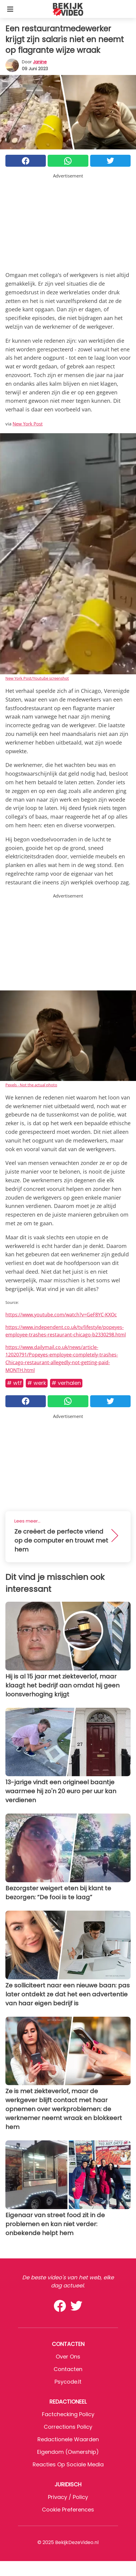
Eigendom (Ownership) (68, 2452)
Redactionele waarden (68, 2439)
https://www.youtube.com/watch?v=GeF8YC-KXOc (61, 1314)
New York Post (28, 424)
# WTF (14, 1383)
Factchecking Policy (68, 2414)
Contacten (68, 2369)
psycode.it (68, 2381)
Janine (40, 62)
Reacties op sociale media (68, 2464)
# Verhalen (66, 1383)
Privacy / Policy (68, 2497)
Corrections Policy (68, 2426)
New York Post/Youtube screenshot (37, 678)
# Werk (36, 1383)
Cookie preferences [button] (68, 2509)
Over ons (68, 2356)
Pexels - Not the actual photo (31, 1085)
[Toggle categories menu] (10, 9)
